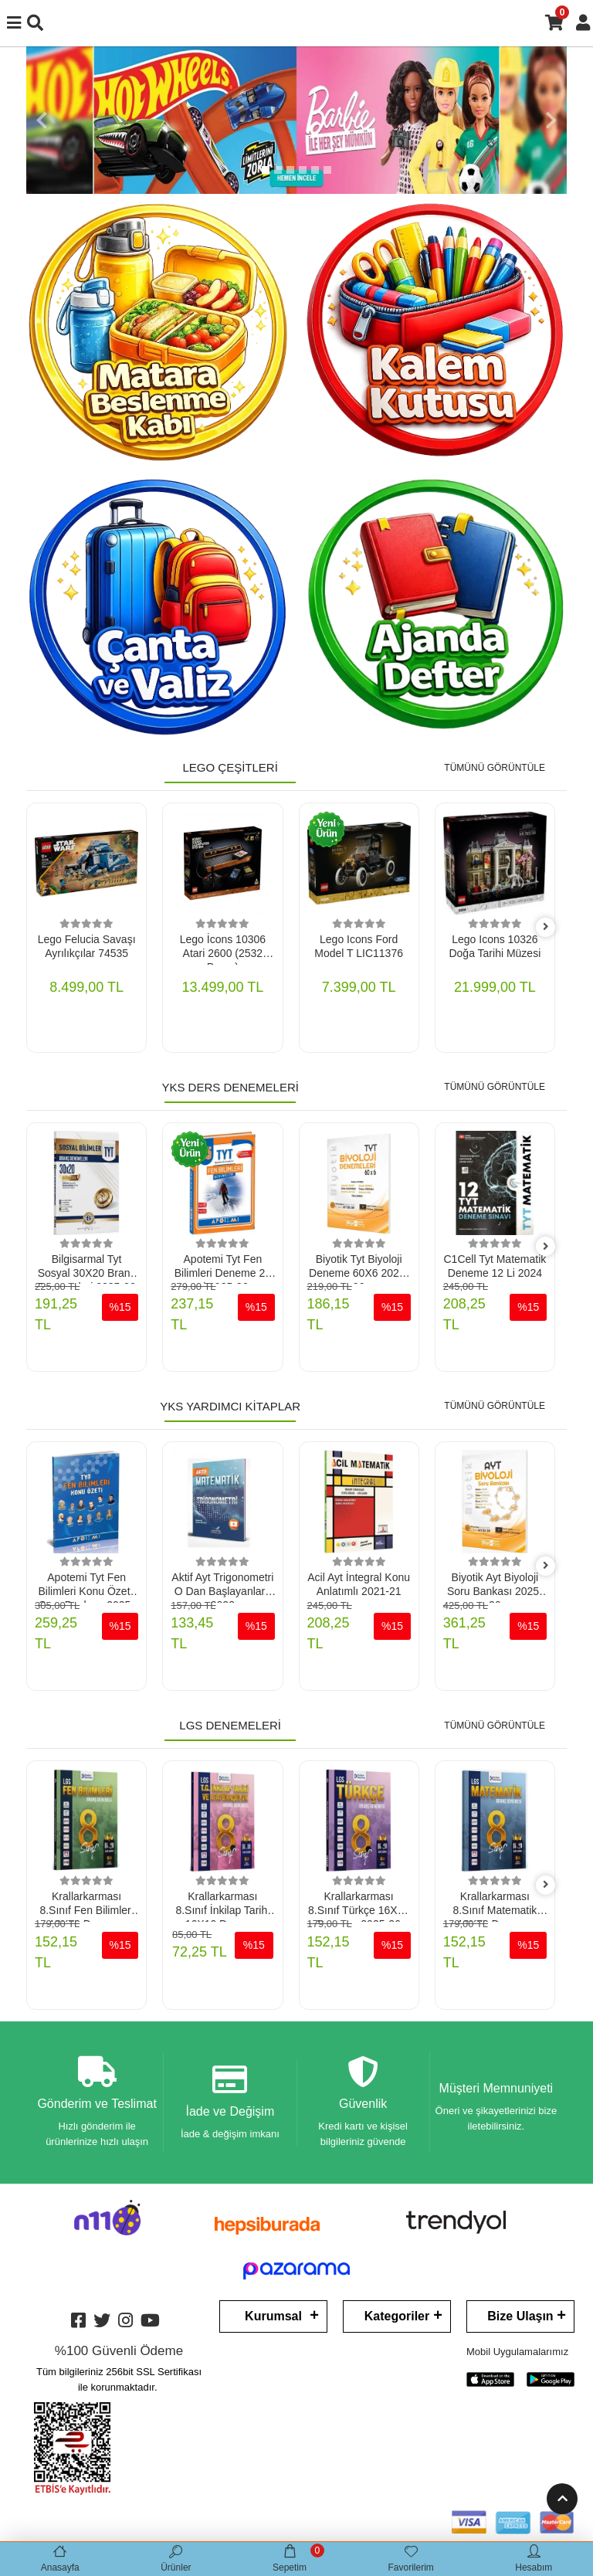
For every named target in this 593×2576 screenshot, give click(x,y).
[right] (546, 927)
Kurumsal (273, 2316)
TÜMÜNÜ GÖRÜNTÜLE (494, 767)
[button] (41, 120)
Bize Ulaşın (520, 2316)
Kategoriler (396, 2316)
